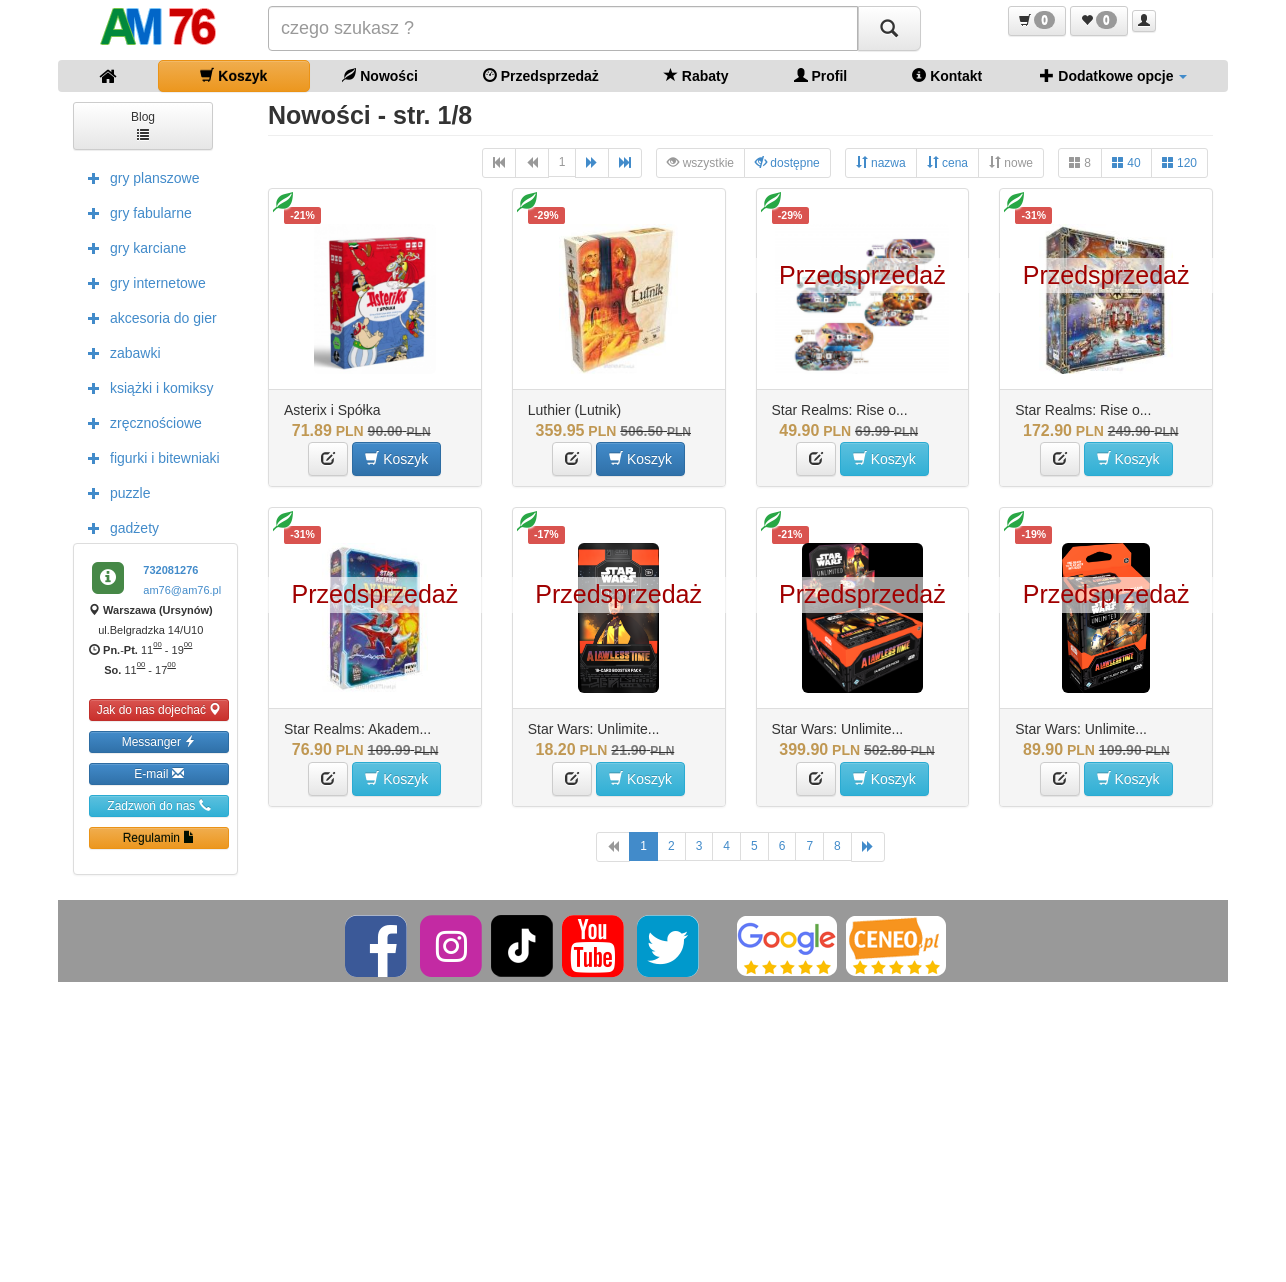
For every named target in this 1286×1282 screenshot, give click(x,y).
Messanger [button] (159, 741)
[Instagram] (452, 945)
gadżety (118, 527)
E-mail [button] (158, 773)
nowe (1011, 162)
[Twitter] (669, 945)
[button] (1037, 21)
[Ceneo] (896, 945)
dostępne (787, 162)
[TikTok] (522, 945)
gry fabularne (135, 212)
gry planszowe (139, 177)
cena (947, 162)
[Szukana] (563, 28)
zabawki (119, 352)
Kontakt (947, 75)
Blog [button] (143, 124)
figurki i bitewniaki (149, 457)
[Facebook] (377, 945)
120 (1179, 162)
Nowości (379, 75)
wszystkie (700, 162)
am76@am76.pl (182, 590)
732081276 (170, 570)
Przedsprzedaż (541, 75)
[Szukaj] (889, 28)
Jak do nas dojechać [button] (159, 709)
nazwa (881, 162)
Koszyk (233, 75)
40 (1126, 162)
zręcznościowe (140, 422)
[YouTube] (594, 945)
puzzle (114, 492)
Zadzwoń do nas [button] (158, 805)
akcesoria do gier (147, 317)
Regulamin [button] (159, 837)
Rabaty (696, 75)
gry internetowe (142, 282)
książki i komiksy (145, 387)
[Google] (787, 945)
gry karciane (132, 247)
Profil (821, 75)
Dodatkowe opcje (1113, 75)
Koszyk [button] (396, 458)
